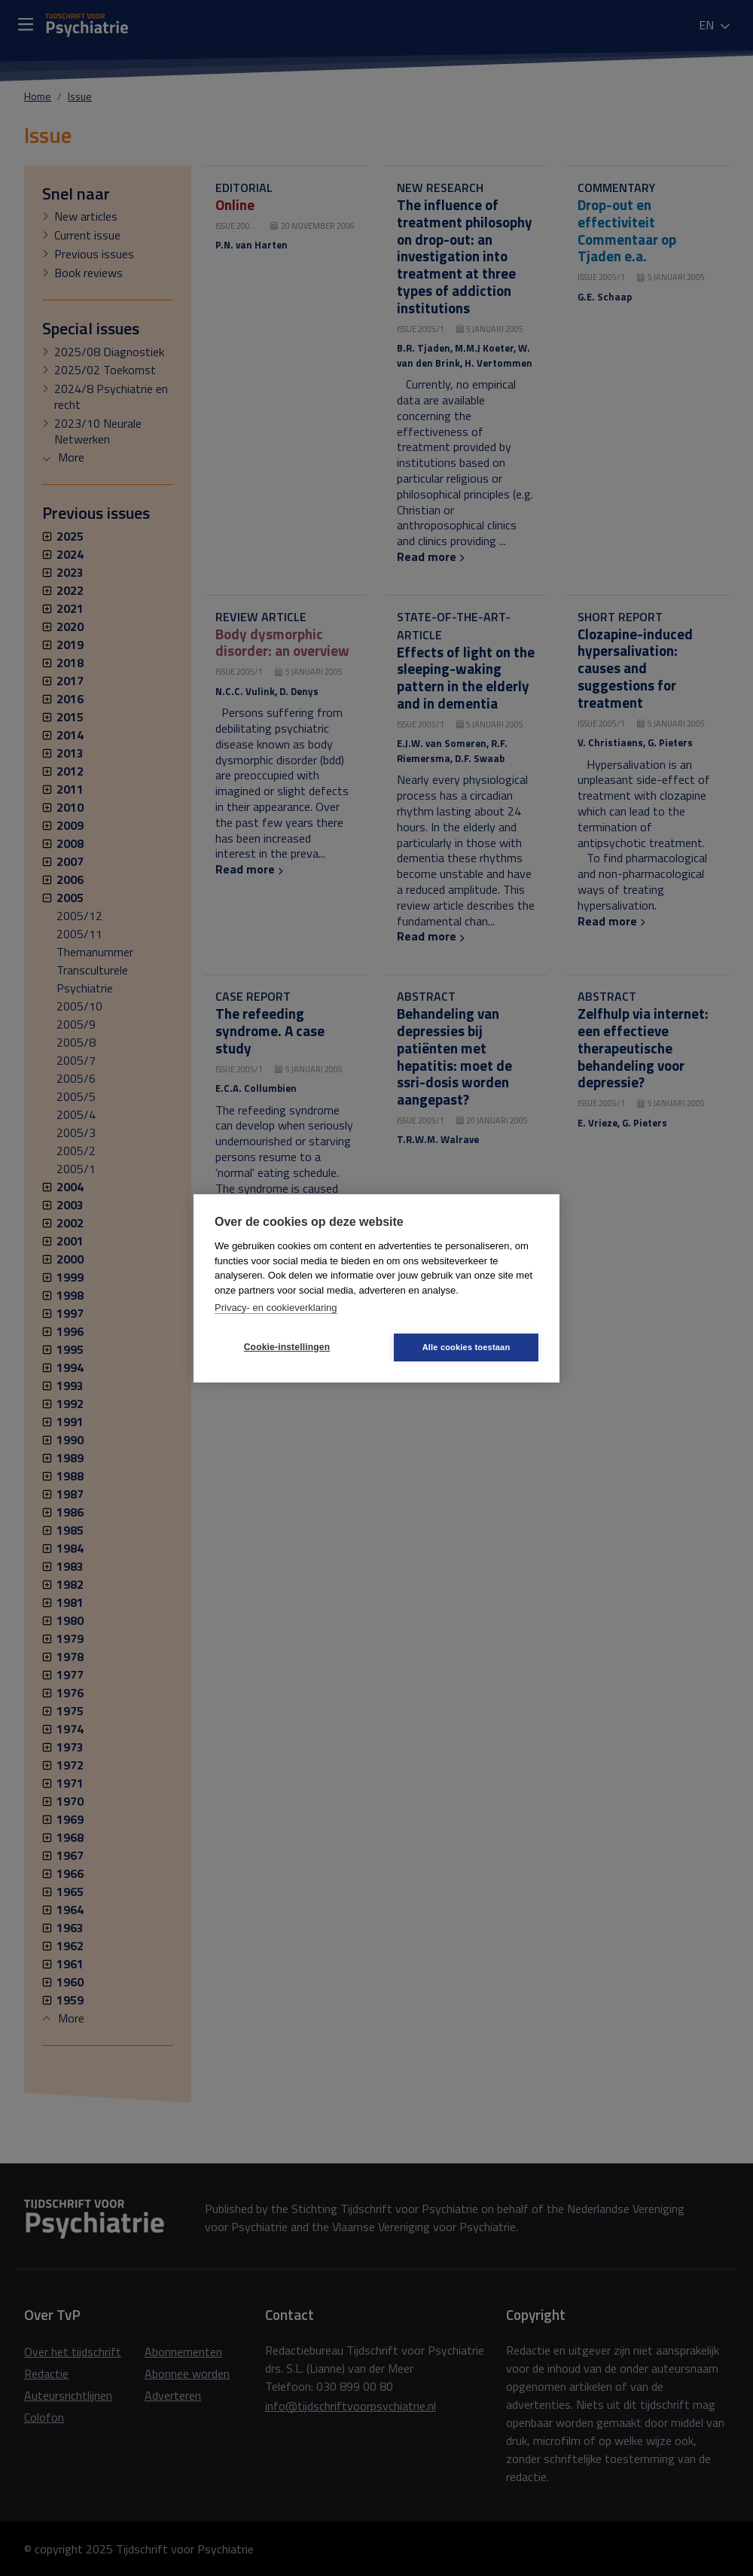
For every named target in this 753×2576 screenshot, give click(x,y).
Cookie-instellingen (287, 1347)
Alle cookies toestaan (466, 1347)
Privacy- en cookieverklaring (276, 1307)
